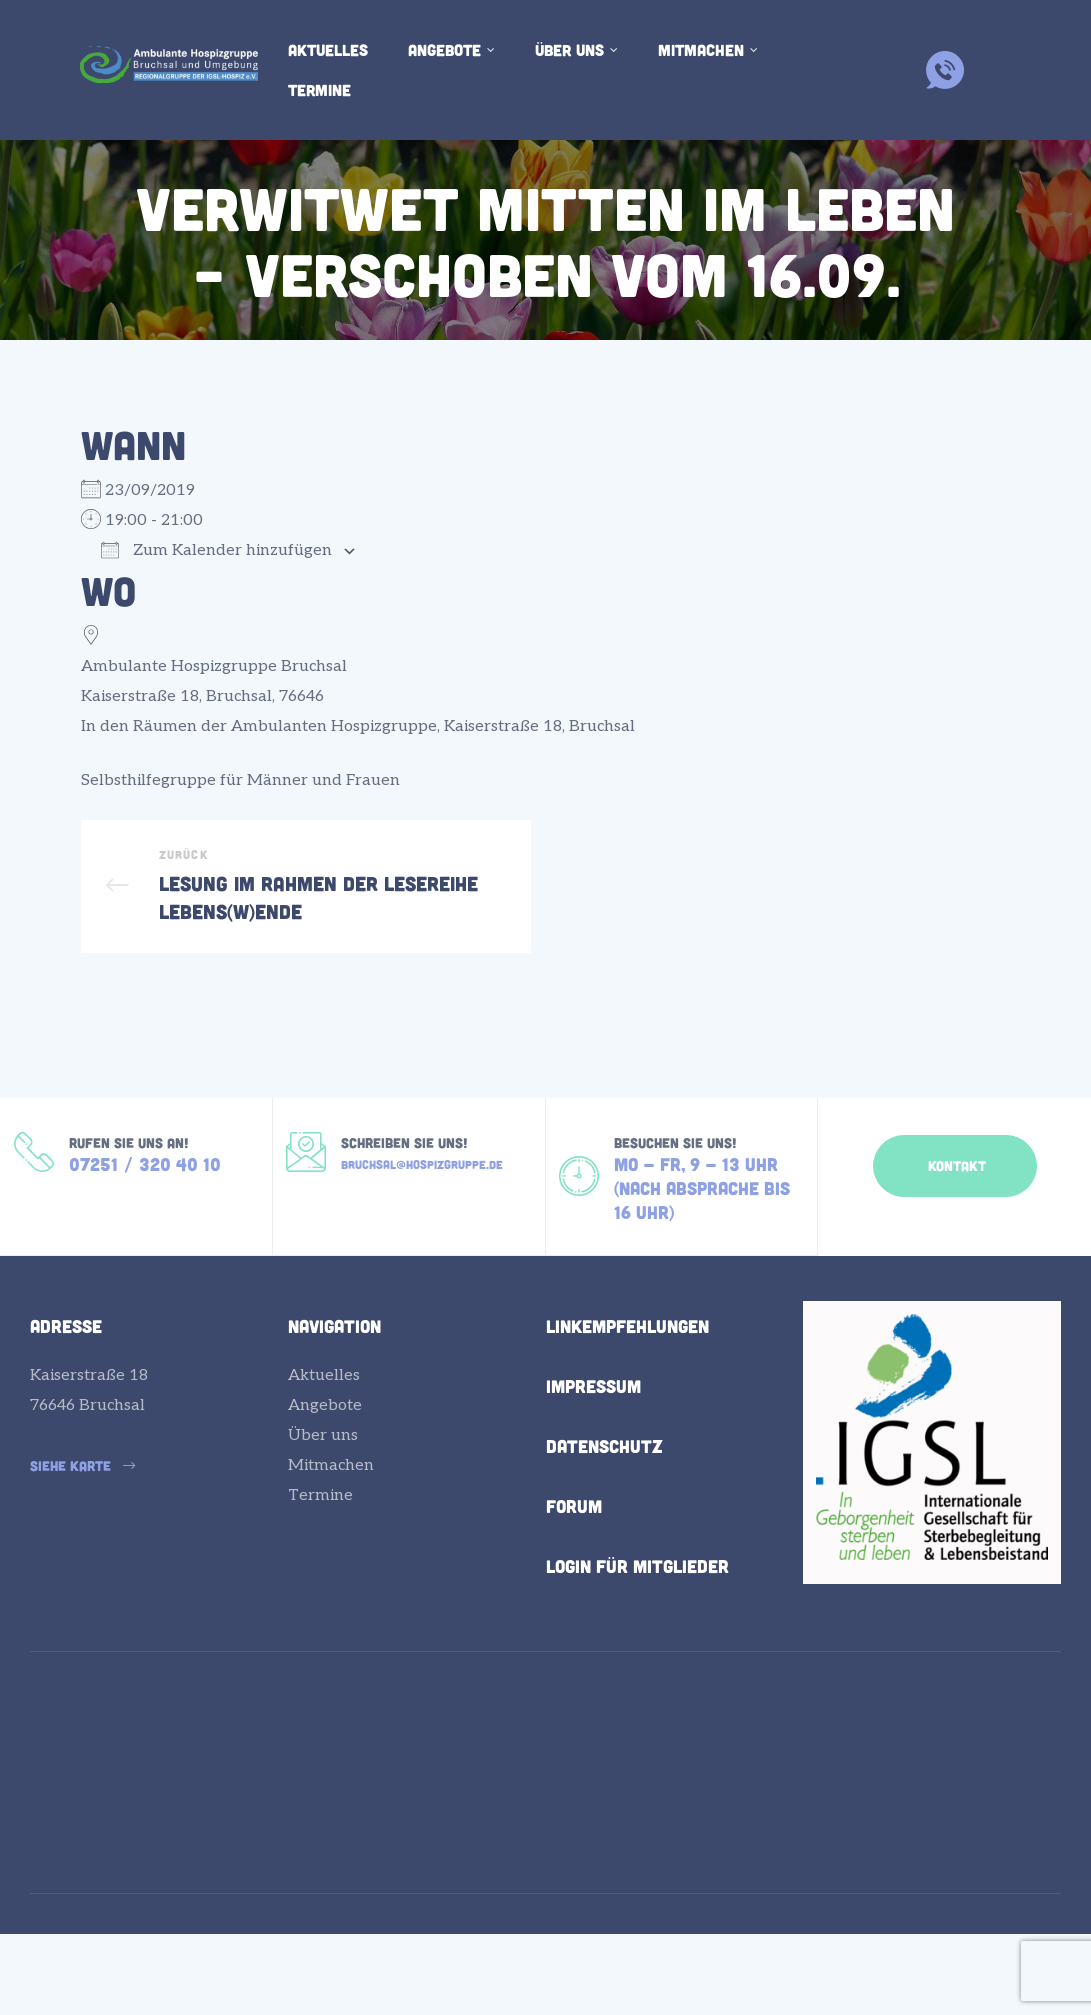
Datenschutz (604, 1526)
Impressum (593, 1466)
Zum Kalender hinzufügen (216, 550)
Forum (574, 1586)
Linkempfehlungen (627, 1406)
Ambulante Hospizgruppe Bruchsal (214, 666)
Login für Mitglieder (637, 1646)
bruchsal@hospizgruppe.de (422, 1227)
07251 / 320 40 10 (145, 1230)
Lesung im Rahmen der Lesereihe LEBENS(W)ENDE (306, 911)
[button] (955, 1216)
